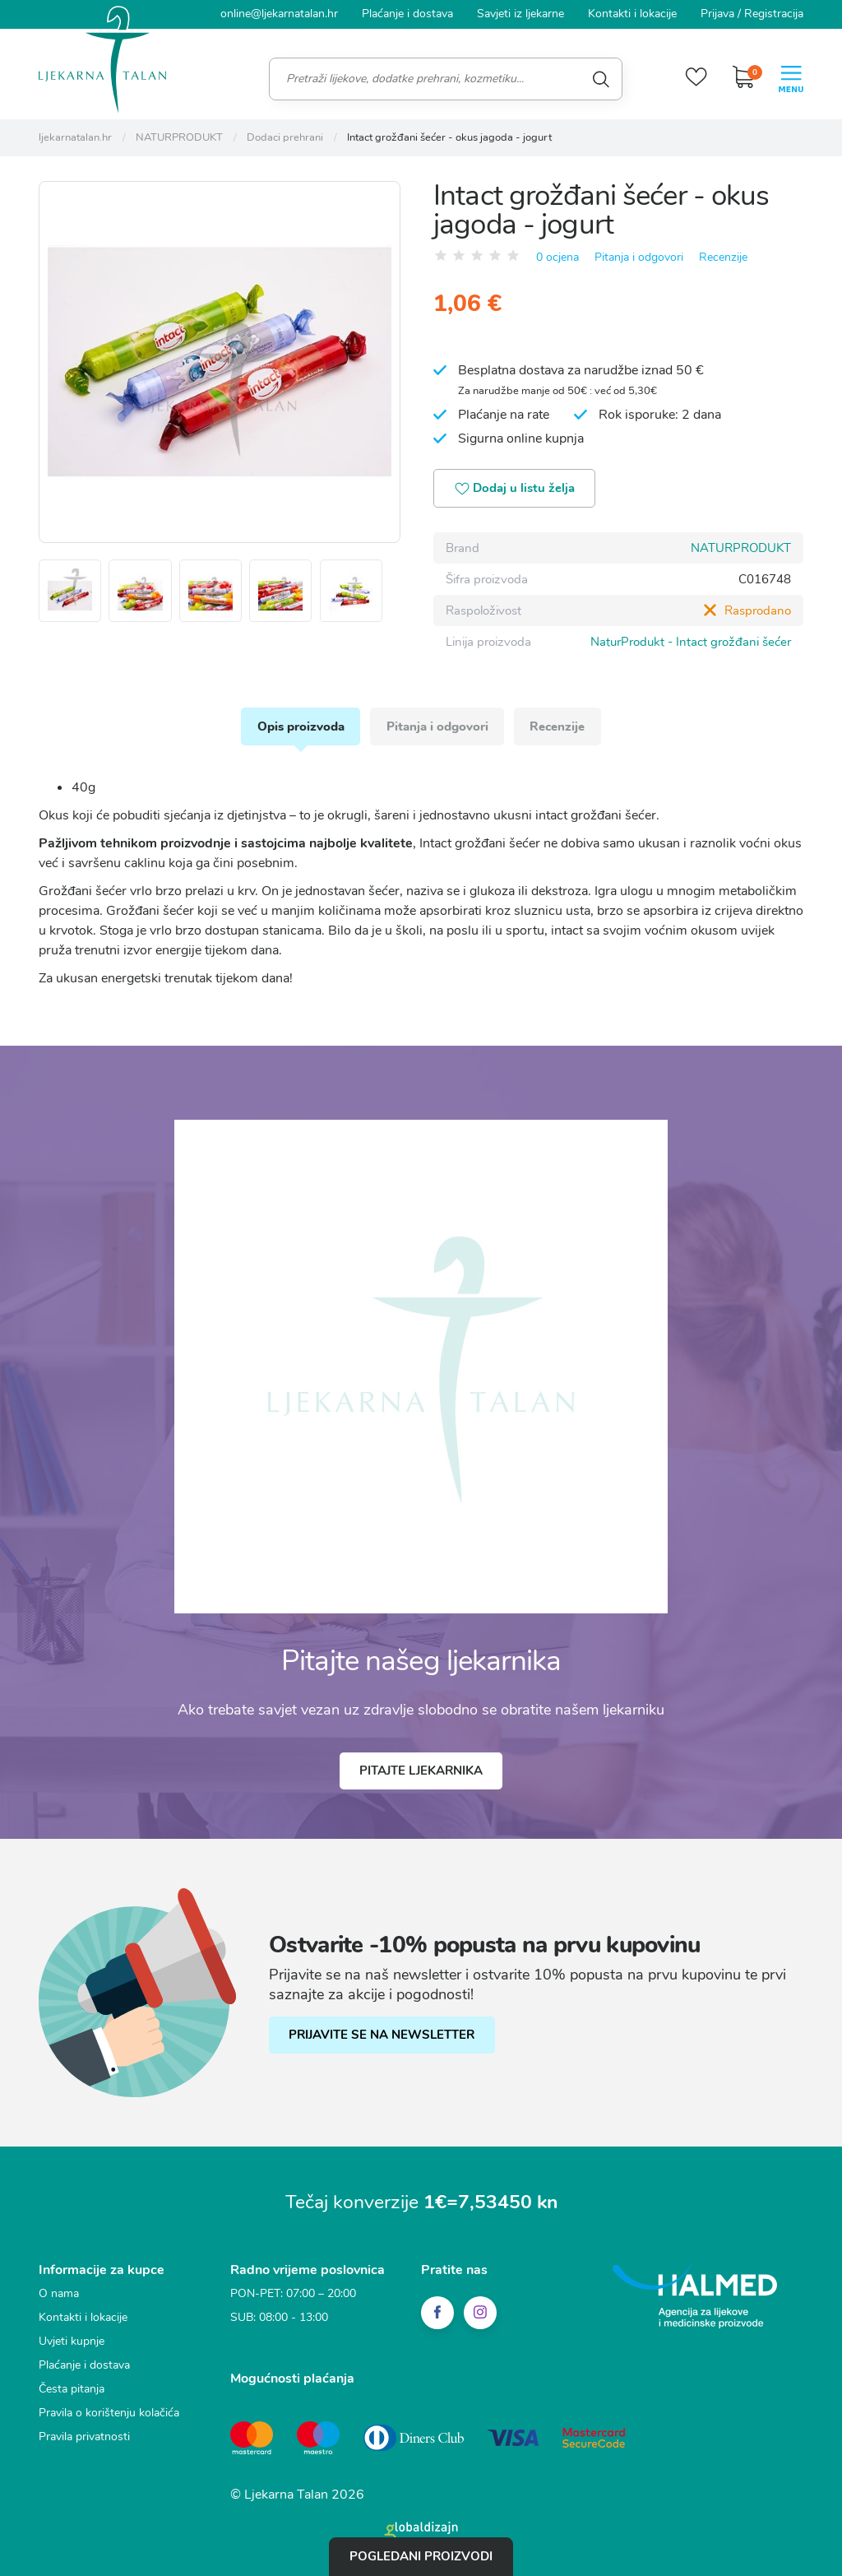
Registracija (773, 13)
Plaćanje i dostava (407, 13)
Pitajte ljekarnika (421, 1772)
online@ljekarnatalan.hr (279, 13)
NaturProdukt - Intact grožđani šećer (690, 642)
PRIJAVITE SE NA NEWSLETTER (382, 2036)
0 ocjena (557, 256)
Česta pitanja (71, 2389)
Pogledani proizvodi (421, 2556)
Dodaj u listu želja (516, 489)
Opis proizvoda (300, 726)
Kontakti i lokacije (632, 13)
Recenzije (723, 256)
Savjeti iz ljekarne (520, 13)
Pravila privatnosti (84, 2437)
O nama (59, 2294)
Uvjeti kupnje (71, 2342)
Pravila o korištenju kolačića (109, 2413)
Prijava (717, 13)
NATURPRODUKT (741, 548)
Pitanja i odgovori (638, 256)
